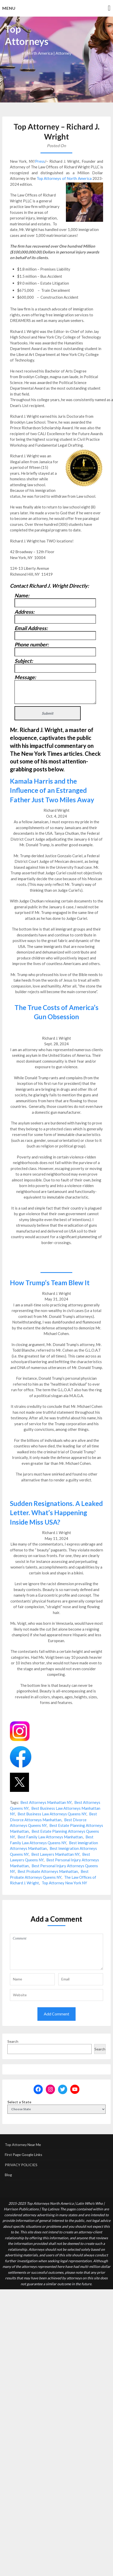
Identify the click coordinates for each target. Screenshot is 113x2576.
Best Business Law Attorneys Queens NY (52, 1814)
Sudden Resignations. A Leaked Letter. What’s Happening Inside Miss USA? (56, 1512)
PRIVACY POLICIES (21, 2165)
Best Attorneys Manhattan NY (46, 1802)
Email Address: (31, 628)
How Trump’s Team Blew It (50, 1283)
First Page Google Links (23, 2154)
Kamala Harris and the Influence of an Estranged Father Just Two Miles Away (52, 790)
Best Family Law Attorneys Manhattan (50, 1837)
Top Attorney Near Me (23, 2144)
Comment (56, 1952)
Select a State (19, 2102)
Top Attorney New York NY (64, 1883)
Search (12, 2041)
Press (40, 161)
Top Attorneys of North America (64, 178)
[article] (56, 1145)
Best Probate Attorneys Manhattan (48, 1871)
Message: (25, 677)
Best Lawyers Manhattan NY (55, 1854)
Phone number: (32, 644)
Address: (24, 612)
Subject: (24, 661)
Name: (22, 595)
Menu (9, 8)
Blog (8, 2175)
